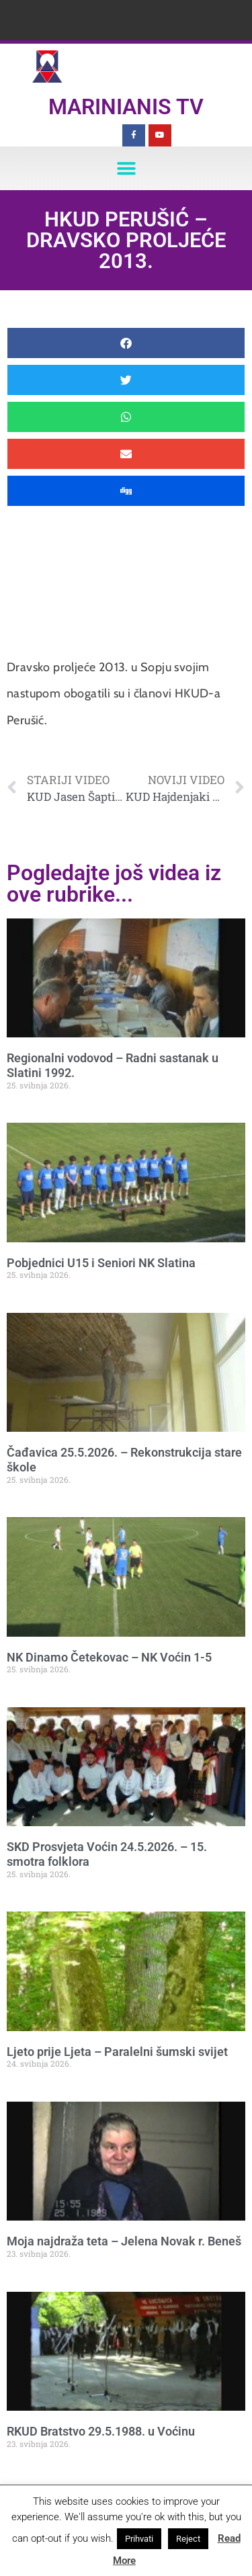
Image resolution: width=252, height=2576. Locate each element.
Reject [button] (188, 2539)
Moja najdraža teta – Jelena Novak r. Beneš (124, 2241)
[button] (126, 168)
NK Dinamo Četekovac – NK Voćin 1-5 (109, 1657)
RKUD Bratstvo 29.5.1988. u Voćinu (101, 2431)
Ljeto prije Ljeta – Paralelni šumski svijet (117, 2052)
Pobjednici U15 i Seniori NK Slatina (101, 1263)
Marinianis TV (126, 107)
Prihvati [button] (139, 2539)
